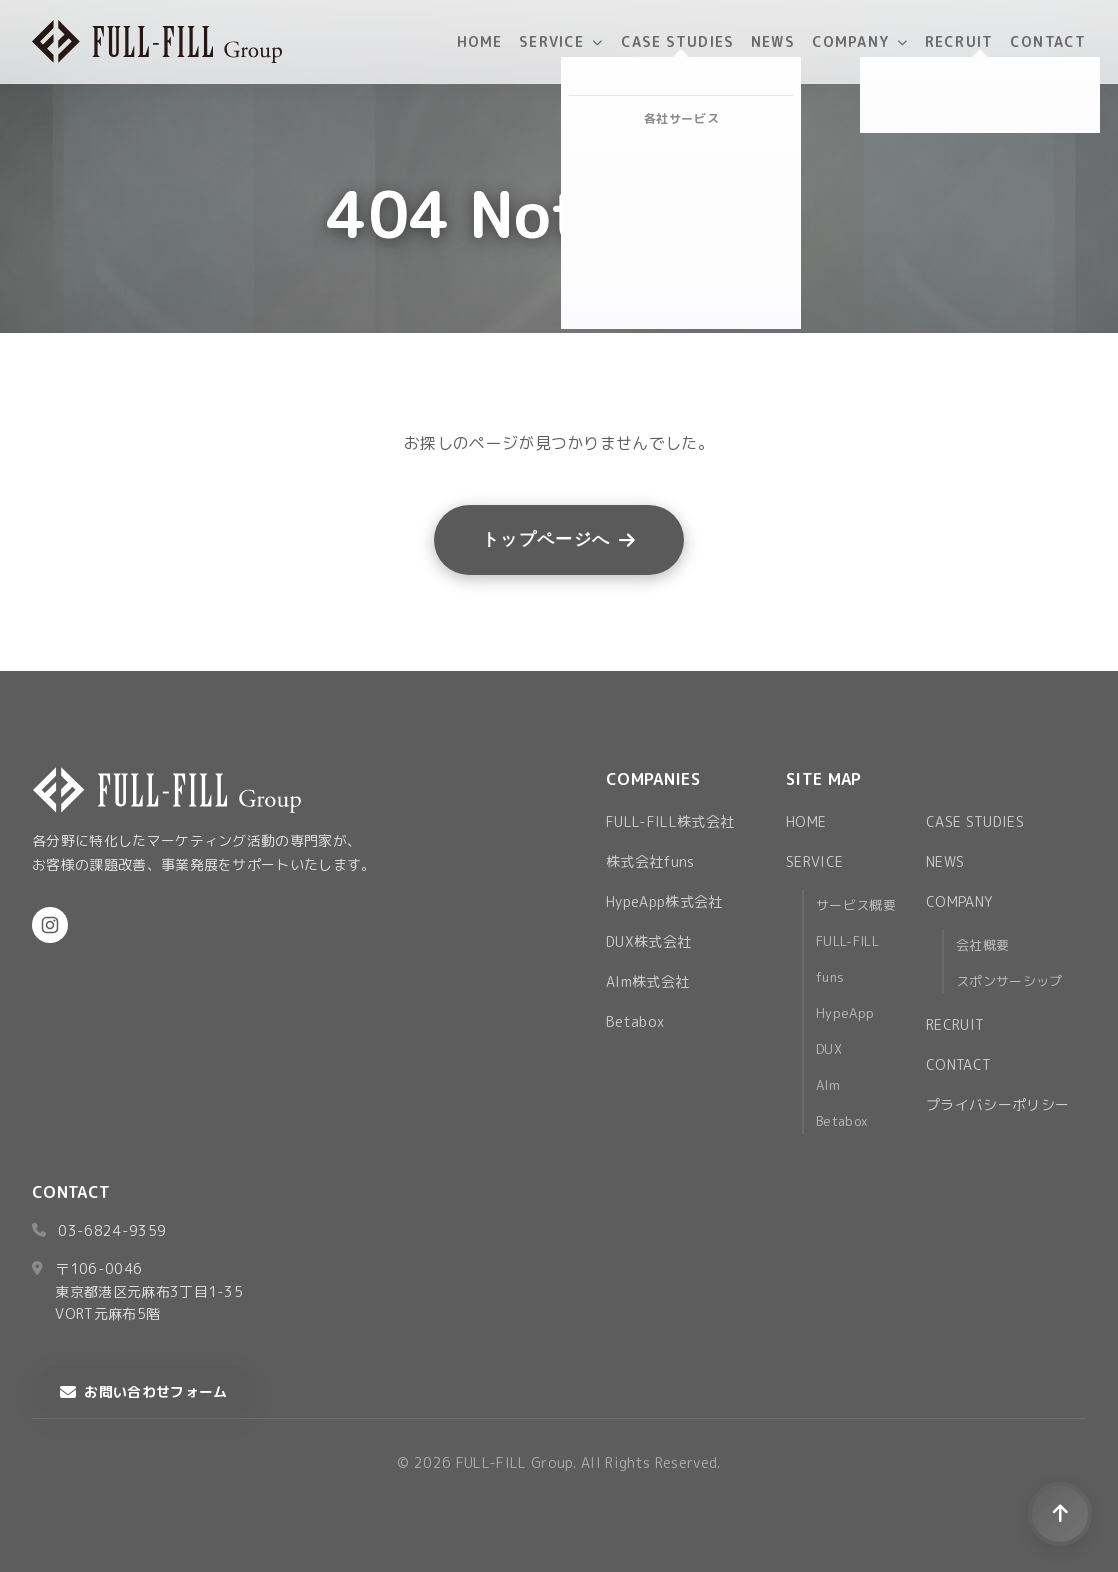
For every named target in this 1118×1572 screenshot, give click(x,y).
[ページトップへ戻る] (1060, 1514)
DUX (829, 1049)
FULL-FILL (847, 941)
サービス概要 (856, 905)
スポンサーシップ (1009, 981)
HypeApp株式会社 (664, 901)
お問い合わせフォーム (144, 1391)
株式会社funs (650, 861)
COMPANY (860, 41)
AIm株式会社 (647, 981)
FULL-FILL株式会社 (670, 821)
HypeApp (845, 1013)
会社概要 (982, 945)
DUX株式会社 (648, 941)
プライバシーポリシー (997, 1104)
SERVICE (561, 41)
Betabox (635, 1021)
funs (830, 977)
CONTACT (1048, 41)
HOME (479, 41)
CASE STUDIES (677, 41)
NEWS (772, 41)
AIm (828, 1085)
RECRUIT (959, 41)
